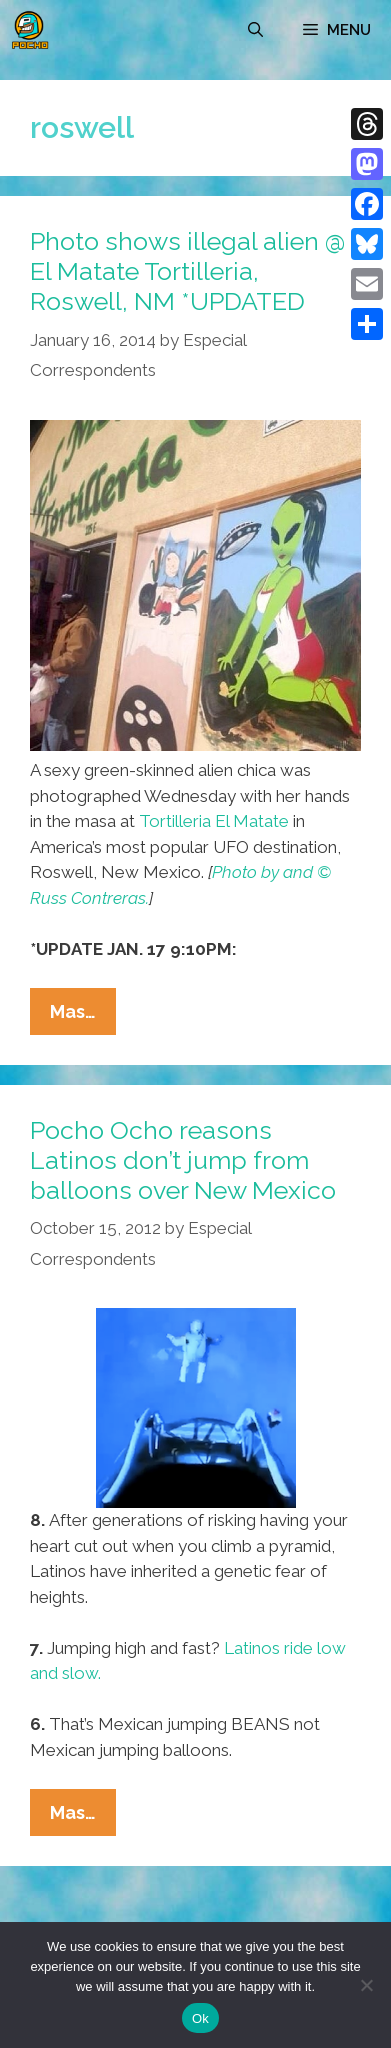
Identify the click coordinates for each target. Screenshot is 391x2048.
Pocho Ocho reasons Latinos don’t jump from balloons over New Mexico (183, 1160)
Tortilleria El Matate (214, 821)
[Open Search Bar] (255, 30)
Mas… (83, 1016)
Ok (200, 2018)
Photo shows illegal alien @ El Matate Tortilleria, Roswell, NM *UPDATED (187, 271)
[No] (366, 1985)
